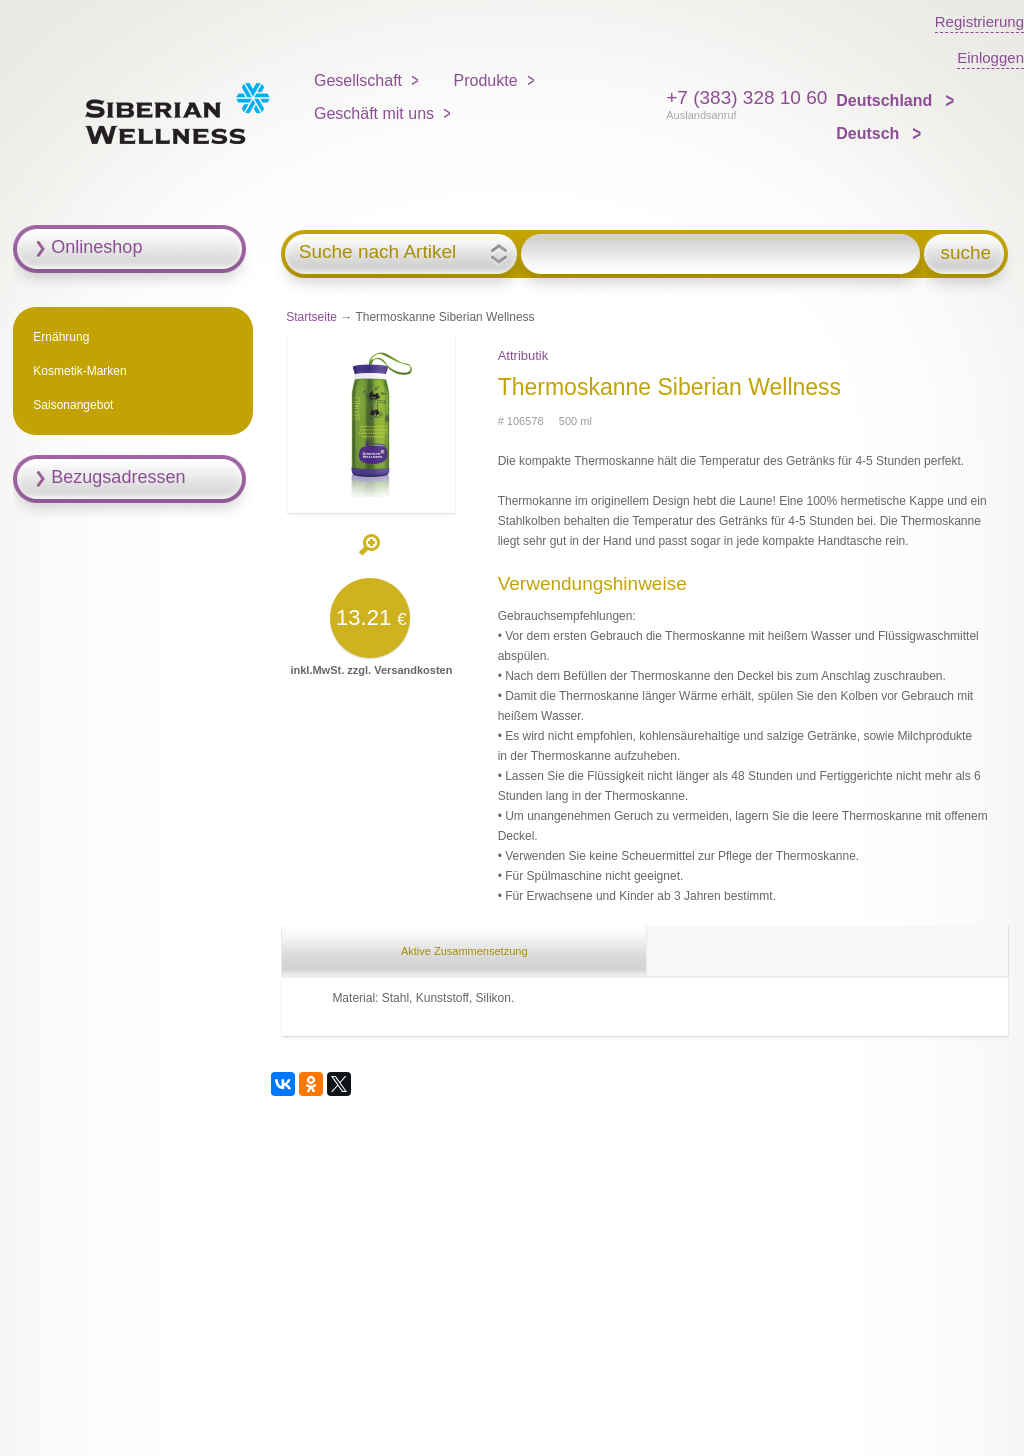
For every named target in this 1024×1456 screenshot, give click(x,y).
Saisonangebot (73, 405)
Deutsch (870, 133)
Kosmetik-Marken (79, 371)
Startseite (311, 317)
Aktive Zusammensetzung (464, 951)
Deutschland (886, 100)
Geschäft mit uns (374, 113)
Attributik (523, 355)
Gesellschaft (358, 80)
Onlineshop (96, 247)
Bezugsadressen (118, 477)
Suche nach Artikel (377, 252)
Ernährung (61, 337)
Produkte (486, 80)
